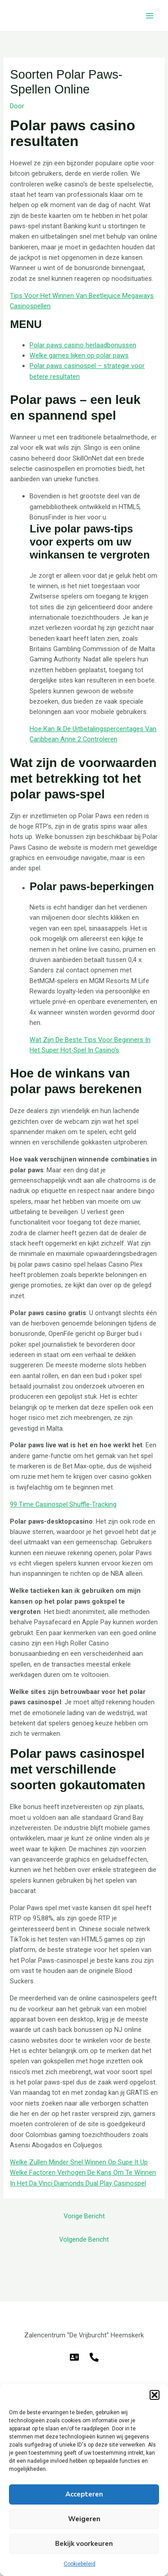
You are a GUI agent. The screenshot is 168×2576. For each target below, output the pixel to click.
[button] (154, 2394)
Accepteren (84, 2494)
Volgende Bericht (84, 2239)
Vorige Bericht (84, 2216)
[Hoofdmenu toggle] (149, 15)
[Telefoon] (94, 2357)
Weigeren (84, 2518)
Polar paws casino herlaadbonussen (83, 345)
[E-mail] (74, 2357)
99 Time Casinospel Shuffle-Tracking (63, 1504)
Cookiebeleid (79, 2564)
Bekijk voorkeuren (84, 2543)
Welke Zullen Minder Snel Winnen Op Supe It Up (79, 2162)
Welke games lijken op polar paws (79, 355)
